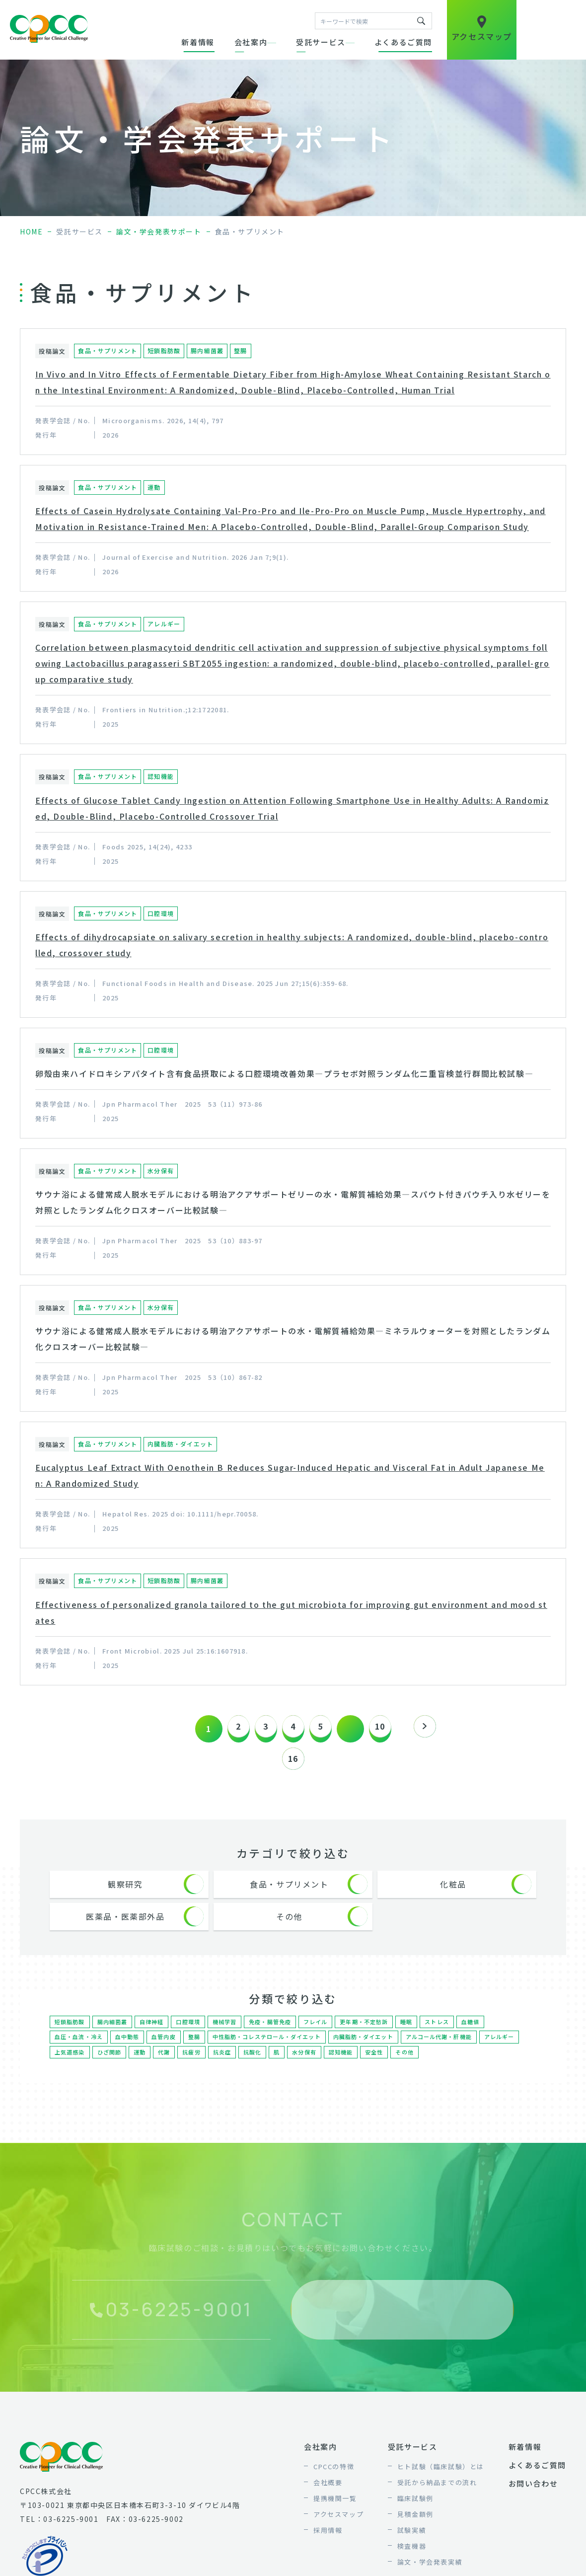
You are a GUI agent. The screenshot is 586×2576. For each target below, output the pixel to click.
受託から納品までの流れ (437, 2500)
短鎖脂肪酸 (70, 2033)
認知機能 (391, 2068)
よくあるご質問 (403, 42)
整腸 (199, 2050)
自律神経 (156, 2033)
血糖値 (486, 2033)
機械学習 (231, 2033)
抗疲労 (239, 2068)
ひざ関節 (156, 2068)
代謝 (211, 2068)
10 (389, 1729)
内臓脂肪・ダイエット (380, 2050)
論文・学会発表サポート (159, 231)
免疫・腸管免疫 (278, 2033)
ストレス (452, 2033)
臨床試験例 (415, 2516)
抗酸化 (301, 2068)
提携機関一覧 (335, 2516)
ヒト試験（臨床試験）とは (440, 2484)
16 (293, 1761)
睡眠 (420, 2033)
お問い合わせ (533, 2501)
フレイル (326, 2033)
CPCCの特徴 (333, 2484)
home (31, 231)
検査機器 (411, 2564)
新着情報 (197, 42)
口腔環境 (193, 2033)
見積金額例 (415, 2532)
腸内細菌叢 (114, 2033)
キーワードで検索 (421, 21)
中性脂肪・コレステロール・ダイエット (277, 2050)
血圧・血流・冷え (80, 2050)
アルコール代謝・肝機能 (460, 2050)
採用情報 (327, 2548)
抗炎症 (270, 2068)
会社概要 (327, 2500)
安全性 (426, 2068)
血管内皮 (168, 2050)
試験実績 (411, 2548)
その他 (457, 2068)
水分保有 (354, 2068)
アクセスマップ (338, 2532)
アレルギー (70, 2068)
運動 (186, 2068)
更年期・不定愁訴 (377, 2033)
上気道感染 (114, 2068)
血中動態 (131, 2050)
